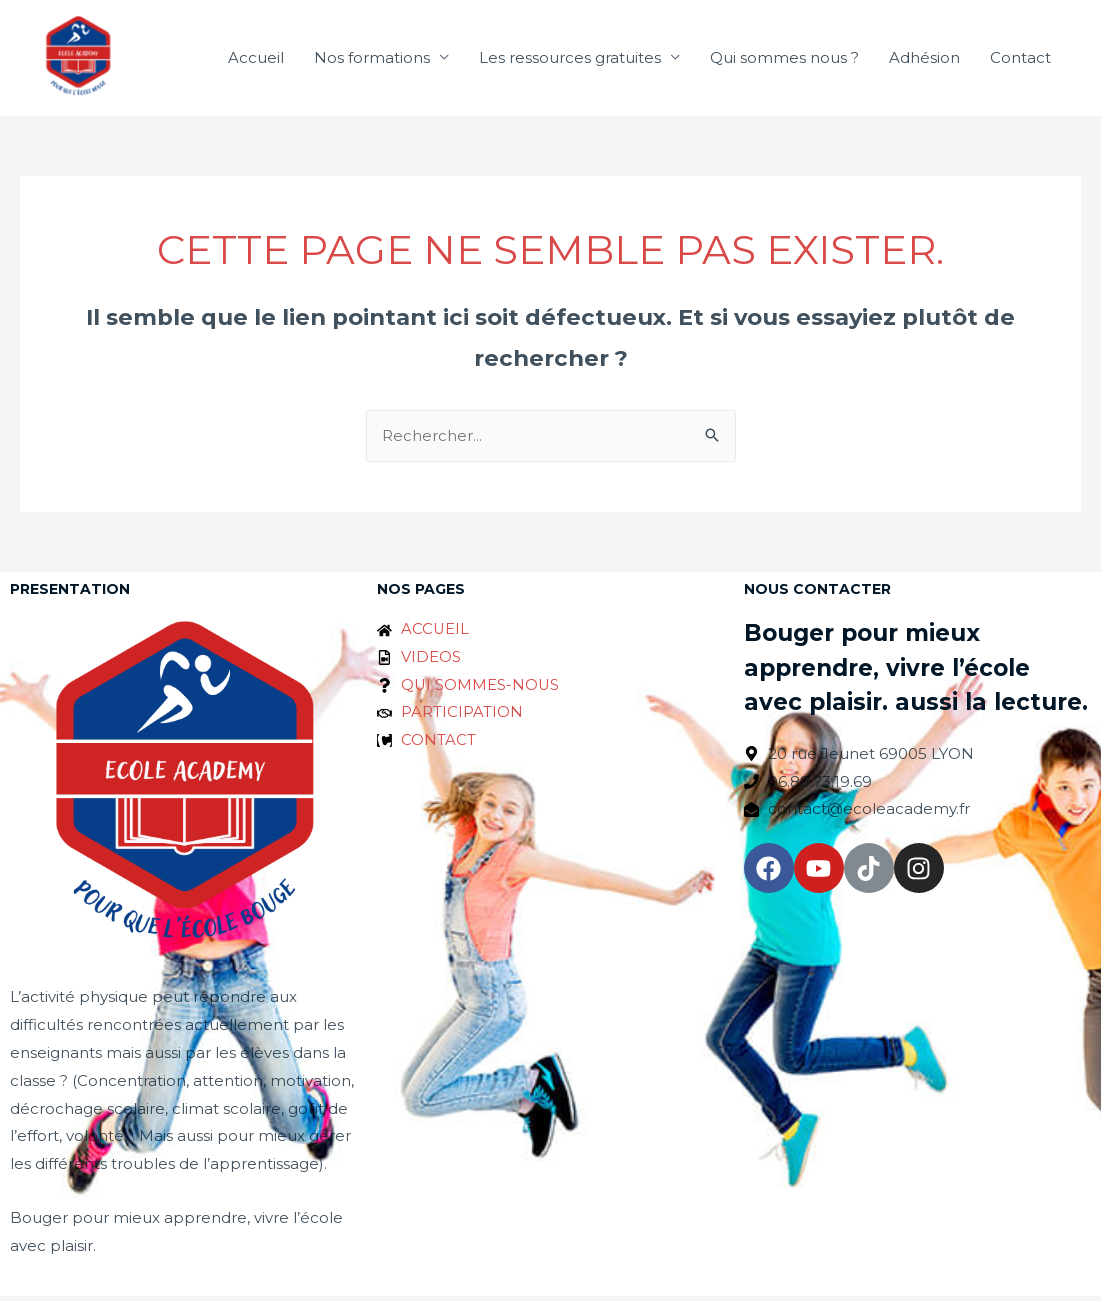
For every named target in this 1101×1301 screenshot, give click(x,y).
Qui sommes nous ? (784, 59)
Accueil (256, 59)
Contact (1020, 59)
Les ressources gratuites (570, 59)
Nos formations (372, 59)
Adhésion (924, 59)
